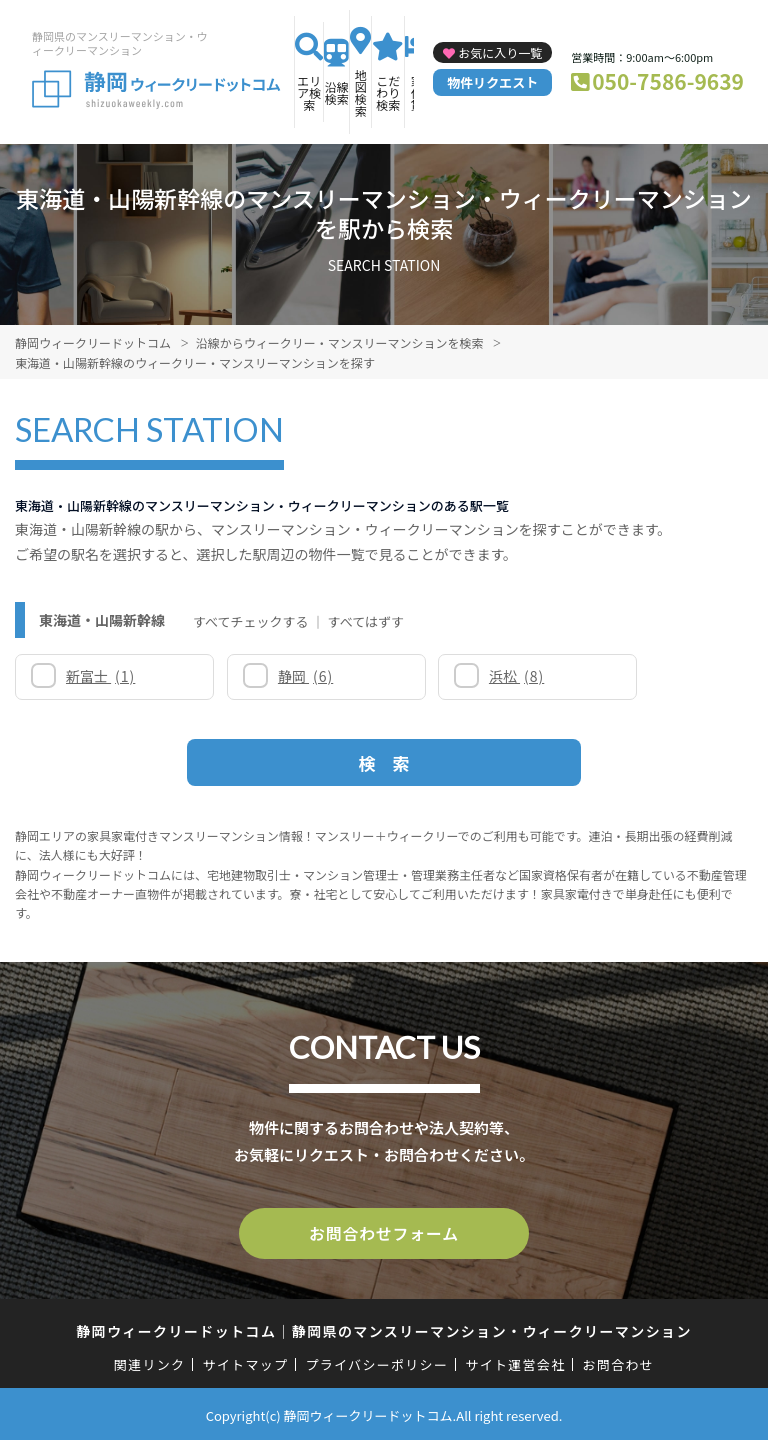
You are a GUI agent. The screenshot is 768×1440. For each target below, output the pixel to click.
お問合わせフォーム (384, 1232)
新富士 (101, 676)
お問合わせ (619, 1361)
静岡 (282, 676)
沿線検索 (337, 92)
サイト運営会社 (515, 1361)
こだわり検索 (388, 92)
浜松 (470, 676)
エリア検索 (309, 92)
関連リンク (150, 1361)
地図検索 (361, 92)
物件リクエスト (492, 82)
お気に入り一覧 (500, 52)
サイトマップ (246, 1361)
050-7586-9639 (668, 81)
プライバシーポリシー (376, 1361)
